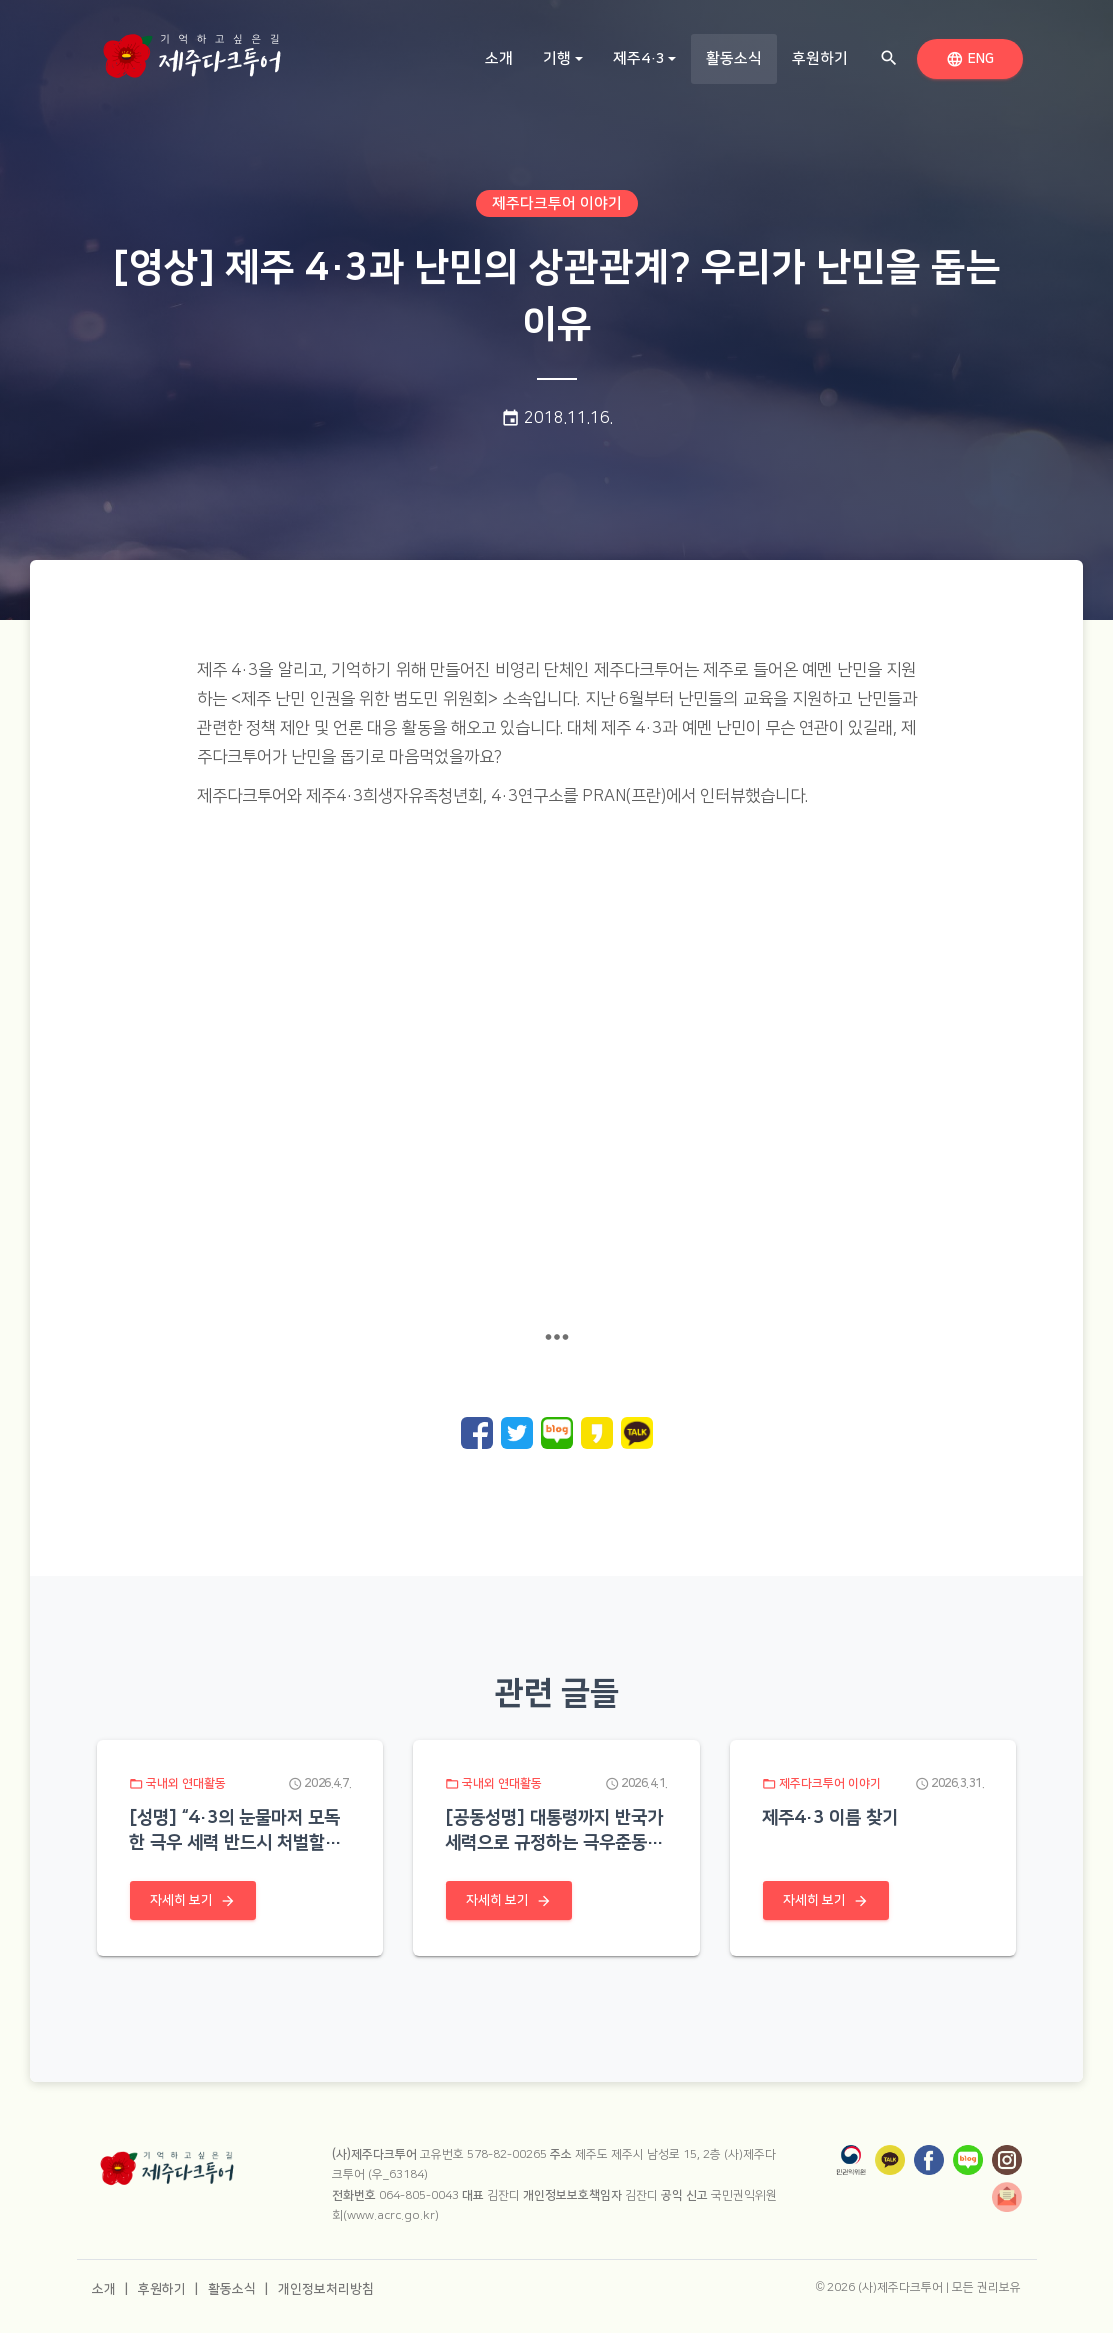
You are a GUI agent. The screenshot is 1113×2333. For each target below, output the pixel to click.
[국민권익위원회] (851, 2160)
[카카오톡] (890, 2160)
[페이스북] (929, 2160)
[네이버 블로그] (968, 2160)
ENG (973, 58)
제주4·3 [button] (639, 58)
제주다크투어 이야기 (557, 203)
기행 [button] (557, 58)
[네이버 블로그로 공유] (557, 1433)
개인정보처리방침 (326, 2289)
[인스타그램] (1007, 2160)
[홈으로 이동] (192, 50)
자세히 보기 (193, 1900)
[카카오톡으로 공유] (637, 1433)
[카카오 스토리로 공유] (597, 1433)
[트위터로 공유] (517, 1433)
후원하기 (820, 58)
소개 (499, 58)
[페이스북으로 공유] (477, 1433)
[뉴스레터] (1007, 2197)
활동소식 (741, 57)
